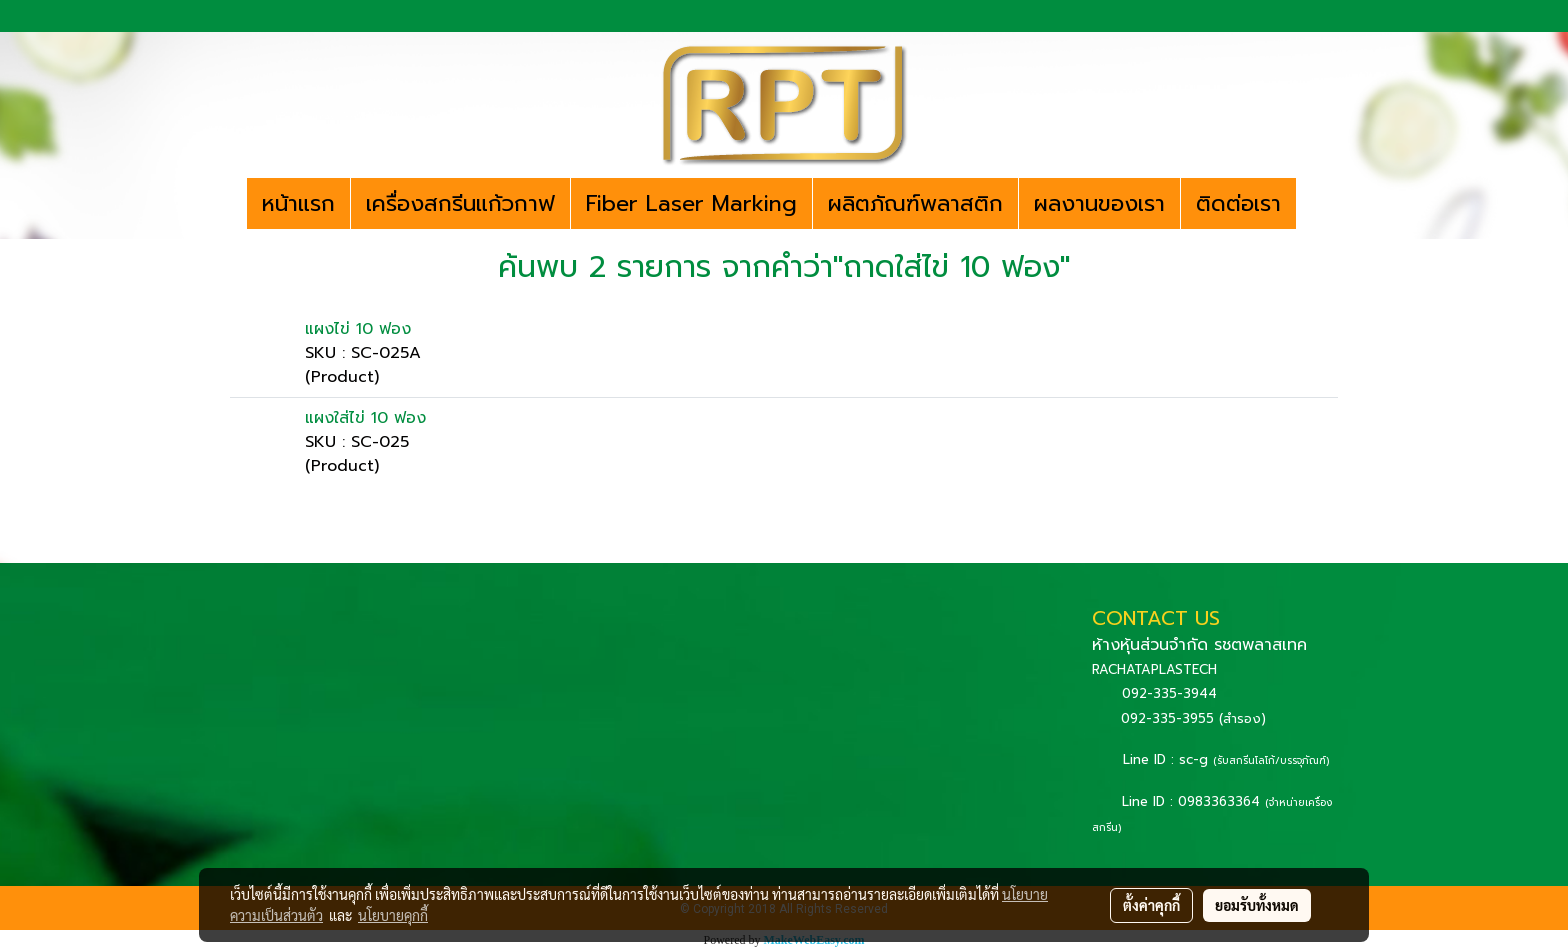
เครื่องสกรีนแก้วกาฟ (460, 203)
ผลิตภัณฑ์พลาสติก (915, 203)
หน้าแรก (298, 203)
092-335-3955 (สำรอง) (1193, 718)
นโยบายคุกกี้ (393, 915)
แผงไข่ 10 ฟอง (358, 329)
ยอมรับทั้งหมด (1257, 905)
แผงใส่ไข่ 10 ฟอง (365, 418)
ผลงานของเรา (1099, 203)
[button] (1314, 204)
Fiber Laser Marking (691, 203)
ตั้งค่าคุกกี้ (1151, 905)
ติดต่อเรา (1238, 203)
